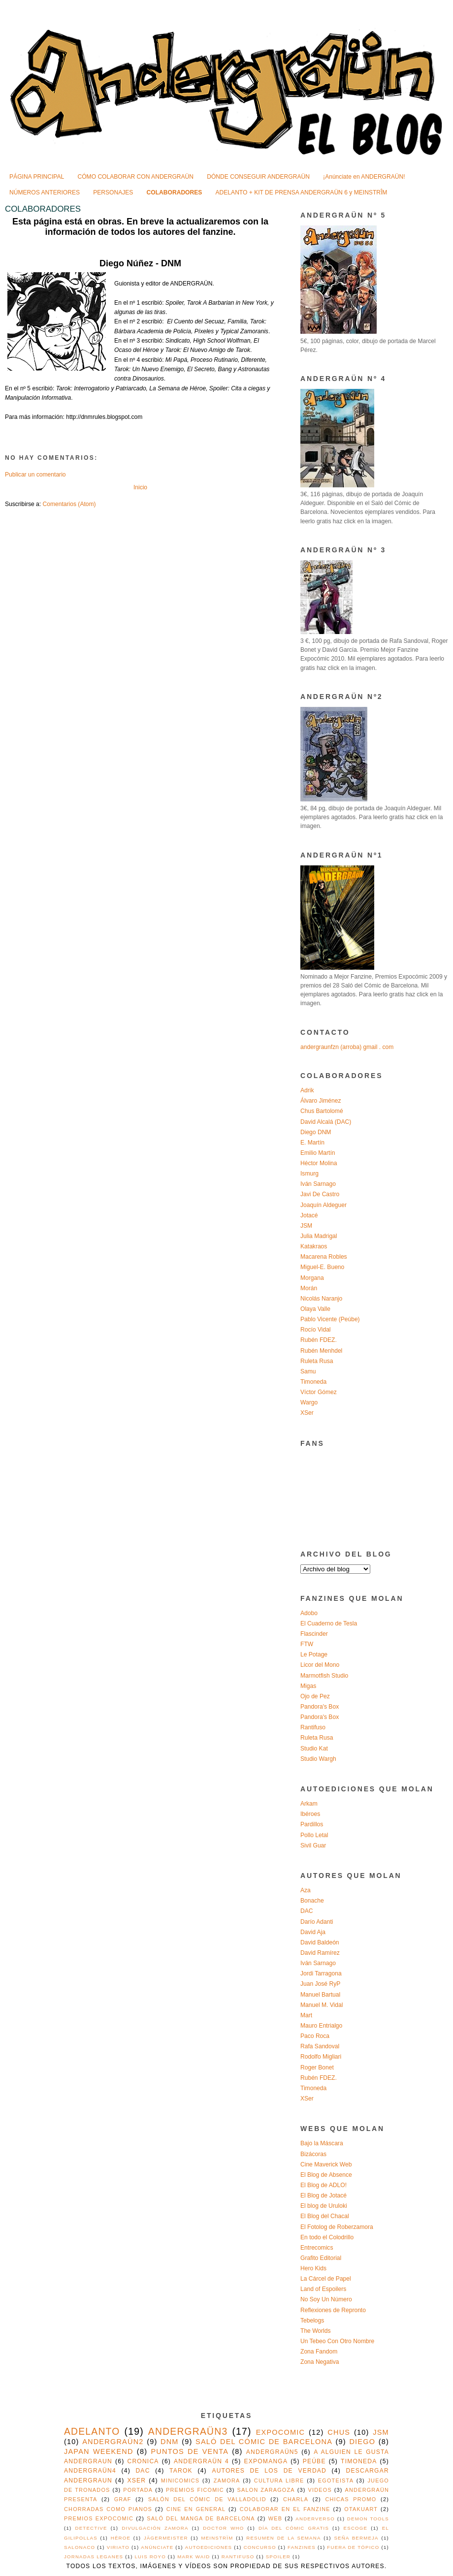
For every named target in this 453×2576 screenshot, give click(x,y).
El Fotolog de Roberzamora (336, 2227)
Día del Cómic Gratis (294, 2528)
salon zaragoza (266, 2490)
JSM (306, 1225)
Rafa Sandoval (319, 2046)
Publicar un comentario (35, 474)
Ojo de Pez (315, 1696)
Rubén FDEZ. (318, 1339)
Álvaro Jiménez (320, 1100)
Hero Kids (313, 2268)
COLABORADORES (174, 192)
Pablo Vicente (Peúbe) (330, 1319)
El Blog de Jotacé (323, 2195)
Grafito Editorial (320, 2258)
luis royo (149, 2556)
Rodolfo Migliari (320, 2056)
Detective (91, 2528)
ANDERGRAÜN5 (272, 2452)
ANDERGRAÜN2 (113, 2442)
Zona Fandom (318, 2351)
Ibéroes (310, 1814)
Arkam (309, 1803)
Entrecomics (316, 2247)
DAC (306, 1911)
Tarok (181, 2470)
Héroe (120, 2538)
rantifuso (238, 2556)
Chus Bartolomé (321, 1111)
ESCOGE (356, 2528)
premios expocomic (98, 2518)
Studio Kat (314, 1748)
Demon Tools (368, 2518)
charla (295, 2499)
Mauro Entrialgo (321, 2025)
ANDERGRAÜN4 (90, 2470)
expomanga (266, 2461)
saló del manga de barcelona (201, 2518)
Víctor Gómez (318, 1392)
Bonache (312, 1900)
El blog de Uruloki (323, 2205)
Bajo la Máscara (321, 2143)
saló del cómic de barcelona (263, 2442)
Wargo (309, 1402)
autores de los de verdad (269, 2470)
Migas (308, 1686)
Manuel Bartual (320, 1994)
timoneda (359, 2461)
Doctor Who (223, 2528)
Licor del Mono (319, 1664)
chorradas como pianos (108, 2509)
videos (320, 2490)
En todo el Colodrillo (327, 2237)
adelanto (92, 2431)
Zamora (227, 2480)
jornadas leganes (93, 2556)
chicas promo (350, 2499)
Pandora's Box (319, 1706)
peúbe (314, 2461)
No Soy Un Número (326, 2299)
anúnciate (157, 2547)
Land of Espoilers (323, 2289)
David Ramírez (320, 1952)
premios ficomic (195, 2490)
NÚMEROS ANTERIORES (44, 192)
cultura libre (279, 2480)
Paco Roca (314, 2036)
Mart (306, 2015)
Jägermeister (166, 2538)
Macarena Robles (323, 1256)
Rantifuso (312, 1727)
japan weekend (98, 2451)
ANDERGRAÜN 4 (201, 2461)
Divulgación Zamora (155, 2528)
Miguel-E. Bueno (322, 1267)
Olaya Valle (315, 1308)
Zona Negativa (319, 2361)
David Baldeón (319, 1942)
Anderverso (315, 2518)
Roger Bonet (317, 2067)
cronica (143, 2461)
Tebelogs (312, 2320)
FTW (306, 1644)
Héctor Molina (318, 1163)
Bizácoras (313, 2154)
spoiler (278, 2556)
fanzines (302, 2547)
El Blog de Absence (326, 2174)
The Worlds (315, 2330)
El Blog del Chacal (324, 2216)
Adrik (307, 1090)
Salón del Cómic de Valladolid (207, 2499)
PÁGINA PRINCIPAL (36, 176)
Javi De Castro (319, 1194)
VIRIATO (118, 2547)
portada (138, 2490)
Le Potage (313, 1654)
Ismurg (309, 1173)
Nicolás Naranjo (321, 1298)
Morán (308, 1288)
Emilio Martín (317, 1152)
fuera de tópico (353, 2547)
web (275, 2518)
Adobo (309, 1613)
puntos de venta (189, 2451)
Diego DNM (315, 1132)
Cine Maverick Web (326, 2164)
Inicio (140, 487)
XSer (307, 1412)
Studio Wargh (318, 1758)
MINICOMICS (180, 2480)
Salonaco (79, 2547)
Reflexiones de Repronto (333, 2310)
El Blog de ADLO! (323, 2185)
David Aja (312, 1932)
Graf (122, 2499)
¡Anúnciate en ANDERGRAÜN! (364, 176)
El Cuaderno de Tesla (328, 1623)
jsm (381, 2432)
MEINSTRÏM (217, 2538)
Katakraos (313, 1246)
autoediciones (208, 2547)
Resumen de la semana (283, 2538)
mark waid (193, 2556)
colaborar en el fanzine (285, 2509)
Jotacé (309, 1215)
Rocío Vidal (315, 1329)
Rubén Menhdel (321, 1350)
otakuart (361, 2509)
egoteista (336, 2480)
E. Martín (312, 1142)
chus (338, 2432)
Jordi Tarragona (321, 1973)
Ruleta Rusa (316, 1361)
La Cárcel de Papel (325, 2278)
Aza (305, 1890)
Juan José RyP (320, 1983)
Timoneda (313, 1381)
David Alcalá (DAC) (325, 1121)
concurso (260, 2547)
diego (362, 2442)
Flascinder (314, 1633)
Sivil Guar (313, 1845)
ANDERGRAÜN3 (188, 2431)
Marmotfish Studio (324, 1675)
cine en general (196, 2509)
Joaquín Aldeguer (323, 1205)
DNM (170, 2442)
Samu (308, 1371)
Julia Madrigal (318, 1236)
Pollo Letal (314, 1835)
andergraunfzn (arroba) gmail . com (346, 1047)
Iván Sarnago (318, 1183)
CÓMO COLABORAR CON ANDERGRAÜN (135, 176)
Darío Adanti (316, 1921)
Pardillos (311, 1824)
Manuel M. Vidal (321, 2005)
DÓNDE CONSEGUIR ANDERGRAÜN (258, 176)
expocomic (280, 2432)
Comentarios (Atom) (69, 504)
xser (137, 2480)
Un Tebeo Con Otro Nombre (337, 2341)
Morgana (312, 1277)
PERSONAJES (113, 192)
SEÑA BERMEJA (356, 2538)
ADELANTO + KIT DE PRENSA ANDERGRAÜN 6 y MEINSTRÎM (302, 192)
